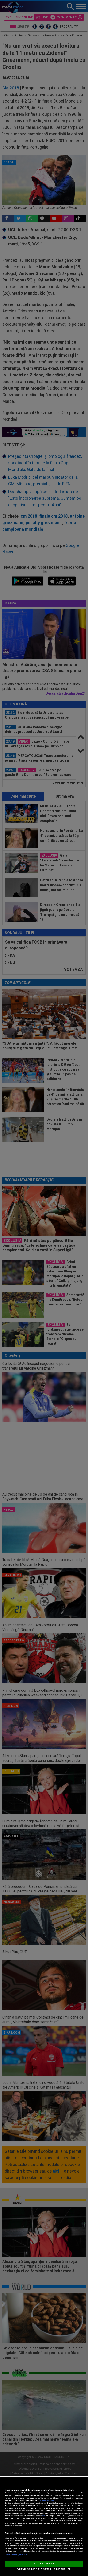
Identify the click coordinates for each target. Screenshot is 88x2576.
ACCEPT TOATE (44, 2563)
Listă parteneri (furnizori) (16, 2554)
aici (43, 2516)
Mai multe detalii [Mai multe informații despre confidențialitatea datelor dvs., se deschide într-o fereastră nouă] (47, 2500)
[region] (44, 2526)
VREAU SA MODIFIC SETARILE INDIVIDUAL (44, 2569)
